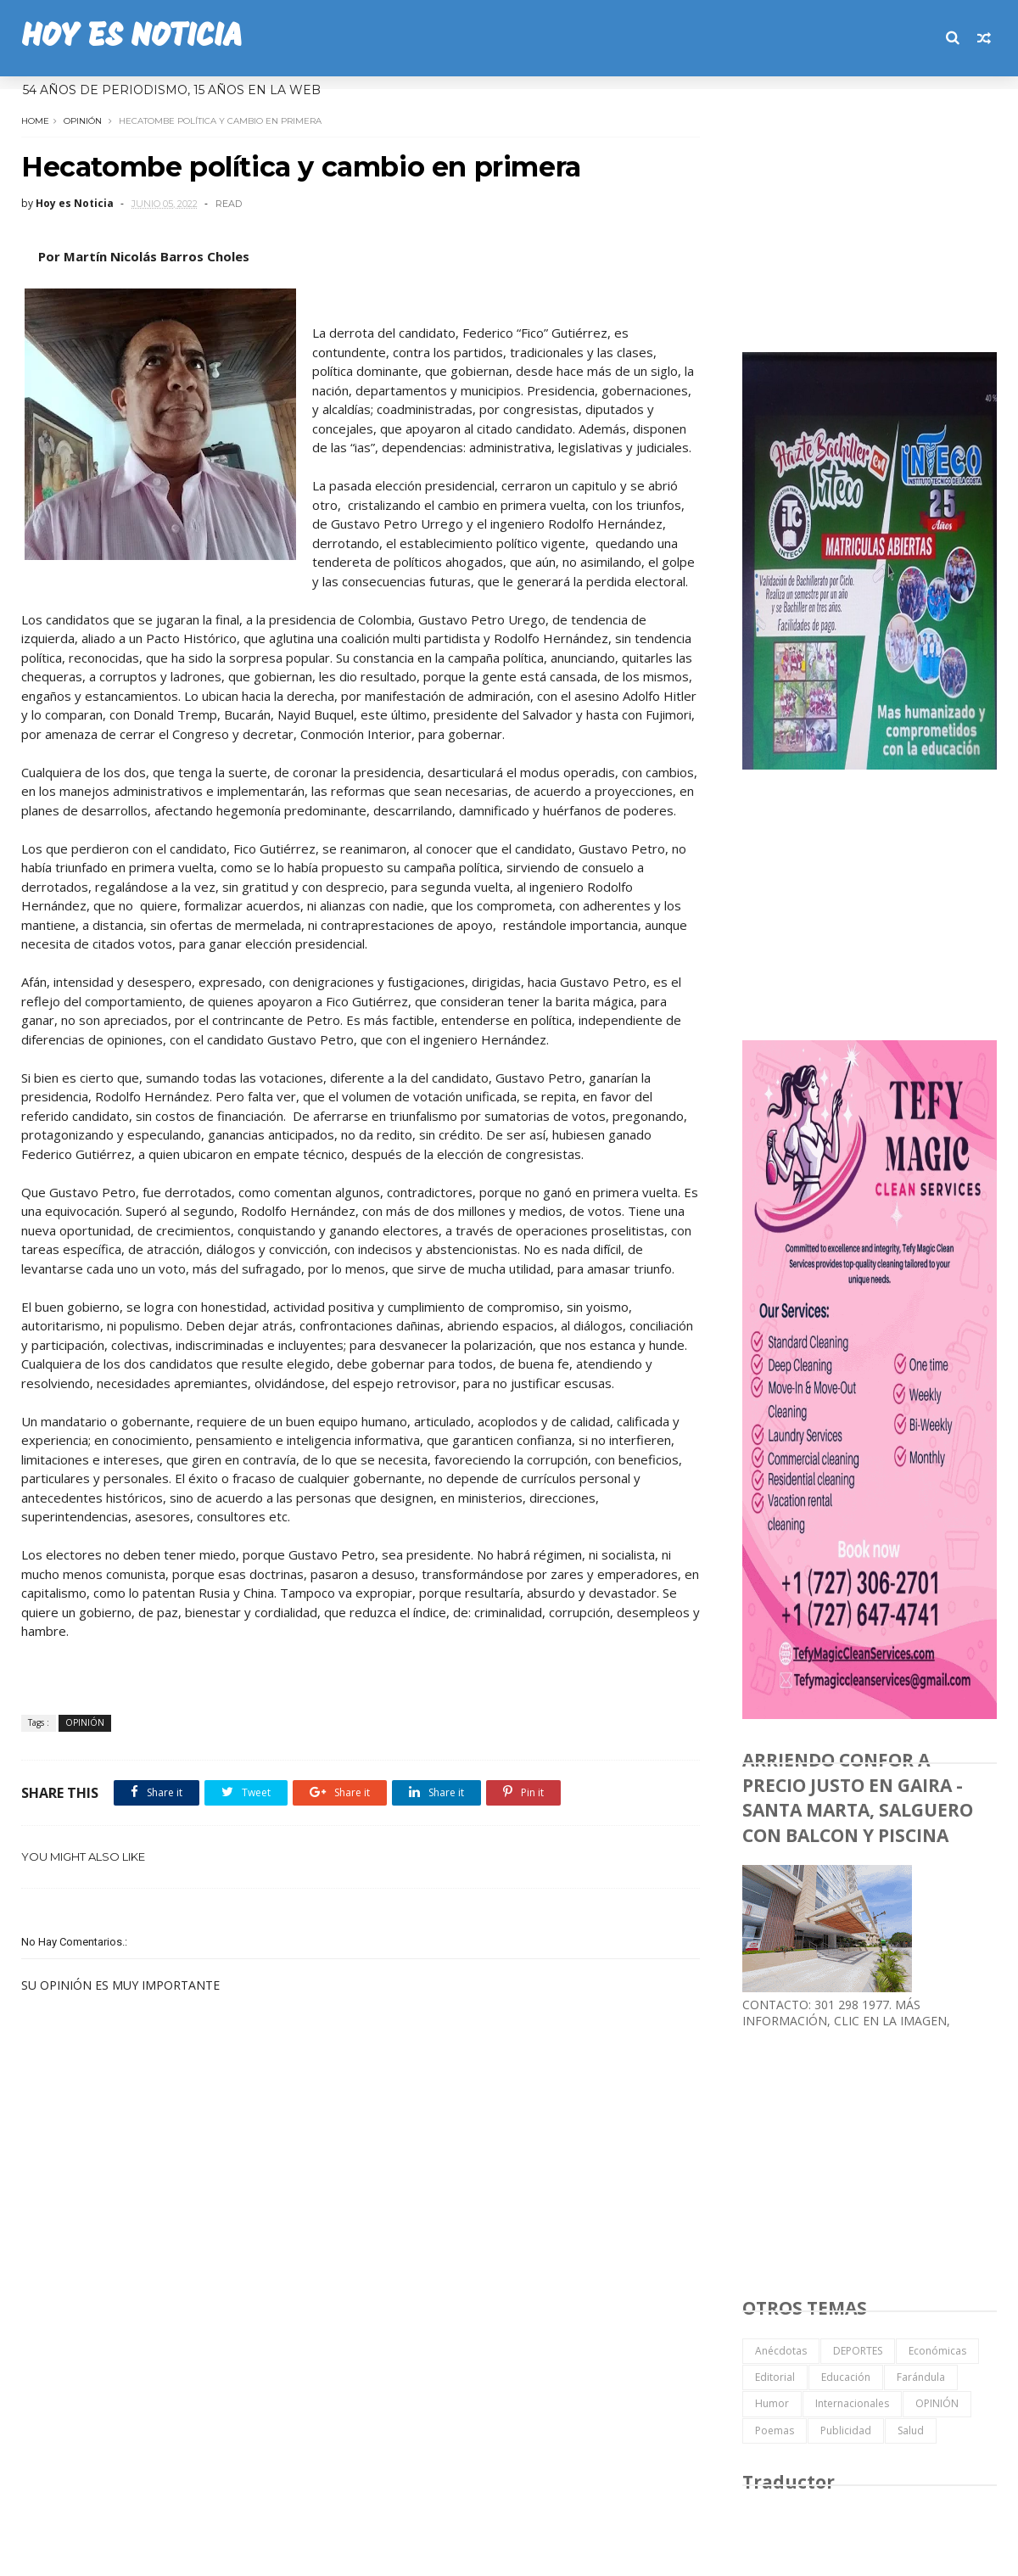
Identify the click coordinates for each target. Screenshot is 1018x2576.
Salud (911, 2430)
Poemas (774, 2430)
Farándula (921, 2377)
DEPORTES (857, 2351)
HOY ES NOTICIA (131, 37)
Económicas (937, 2351)
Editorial (775, 2377)
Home (35, 120)
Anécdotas (781, 2351)
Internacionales (852, 2403)
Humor (772, 2403)
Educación (845, 2377)
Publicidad (845, 2430)
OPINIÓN (83, 120)
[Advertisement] (869, 216)
